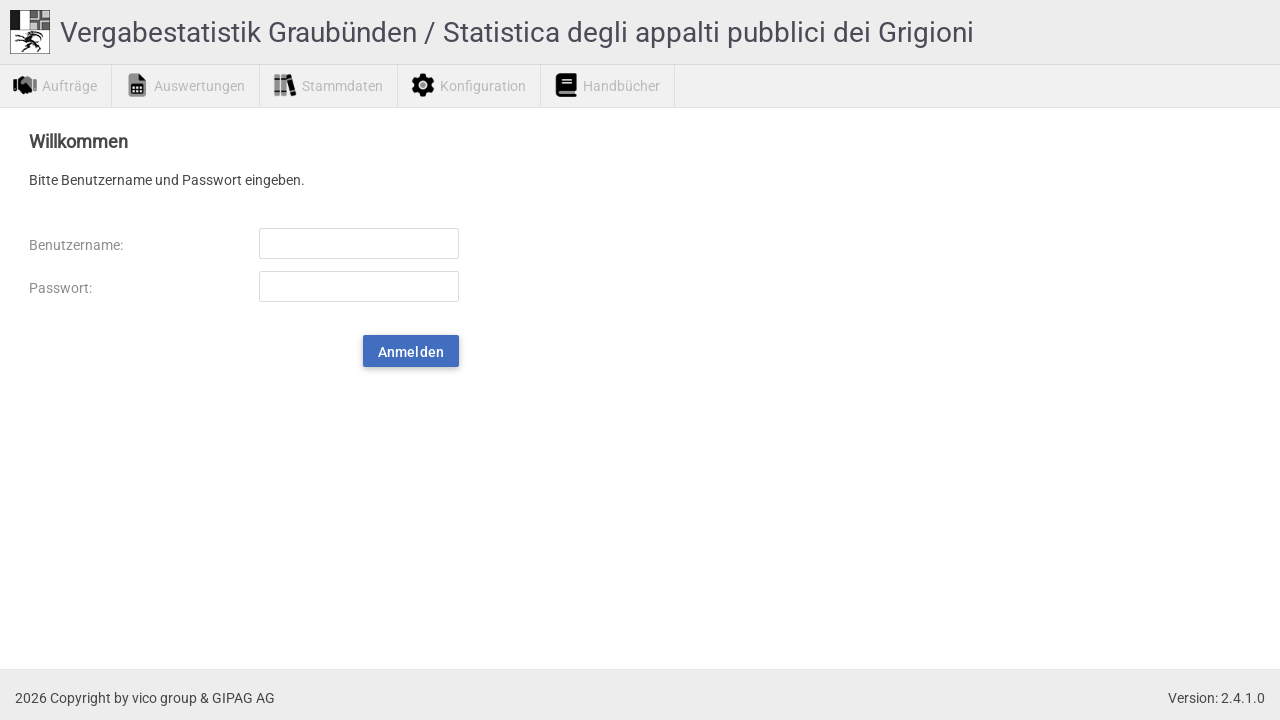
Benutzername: (76, 245)
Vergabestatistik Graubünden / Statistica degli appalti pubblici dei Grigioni (517, 32)
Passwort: (60, 288)
